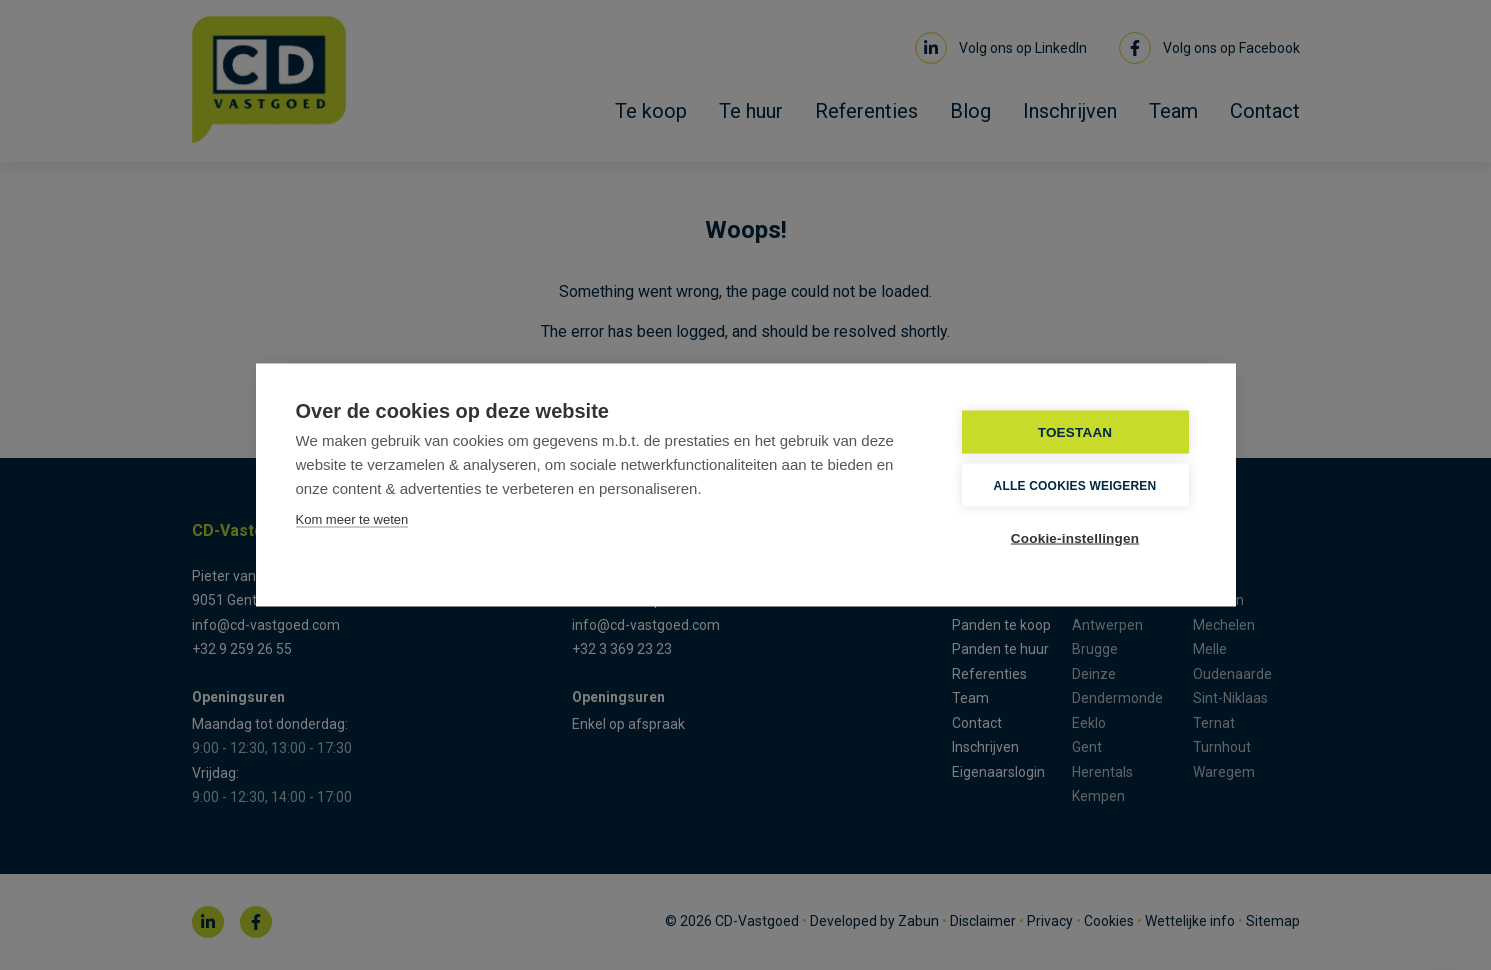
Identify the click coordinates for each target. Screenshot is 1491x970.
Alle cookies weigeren (1075, 485)
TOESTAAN (1075, 432)
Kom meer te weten (352, 519)
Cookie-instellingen (1075, 538)
